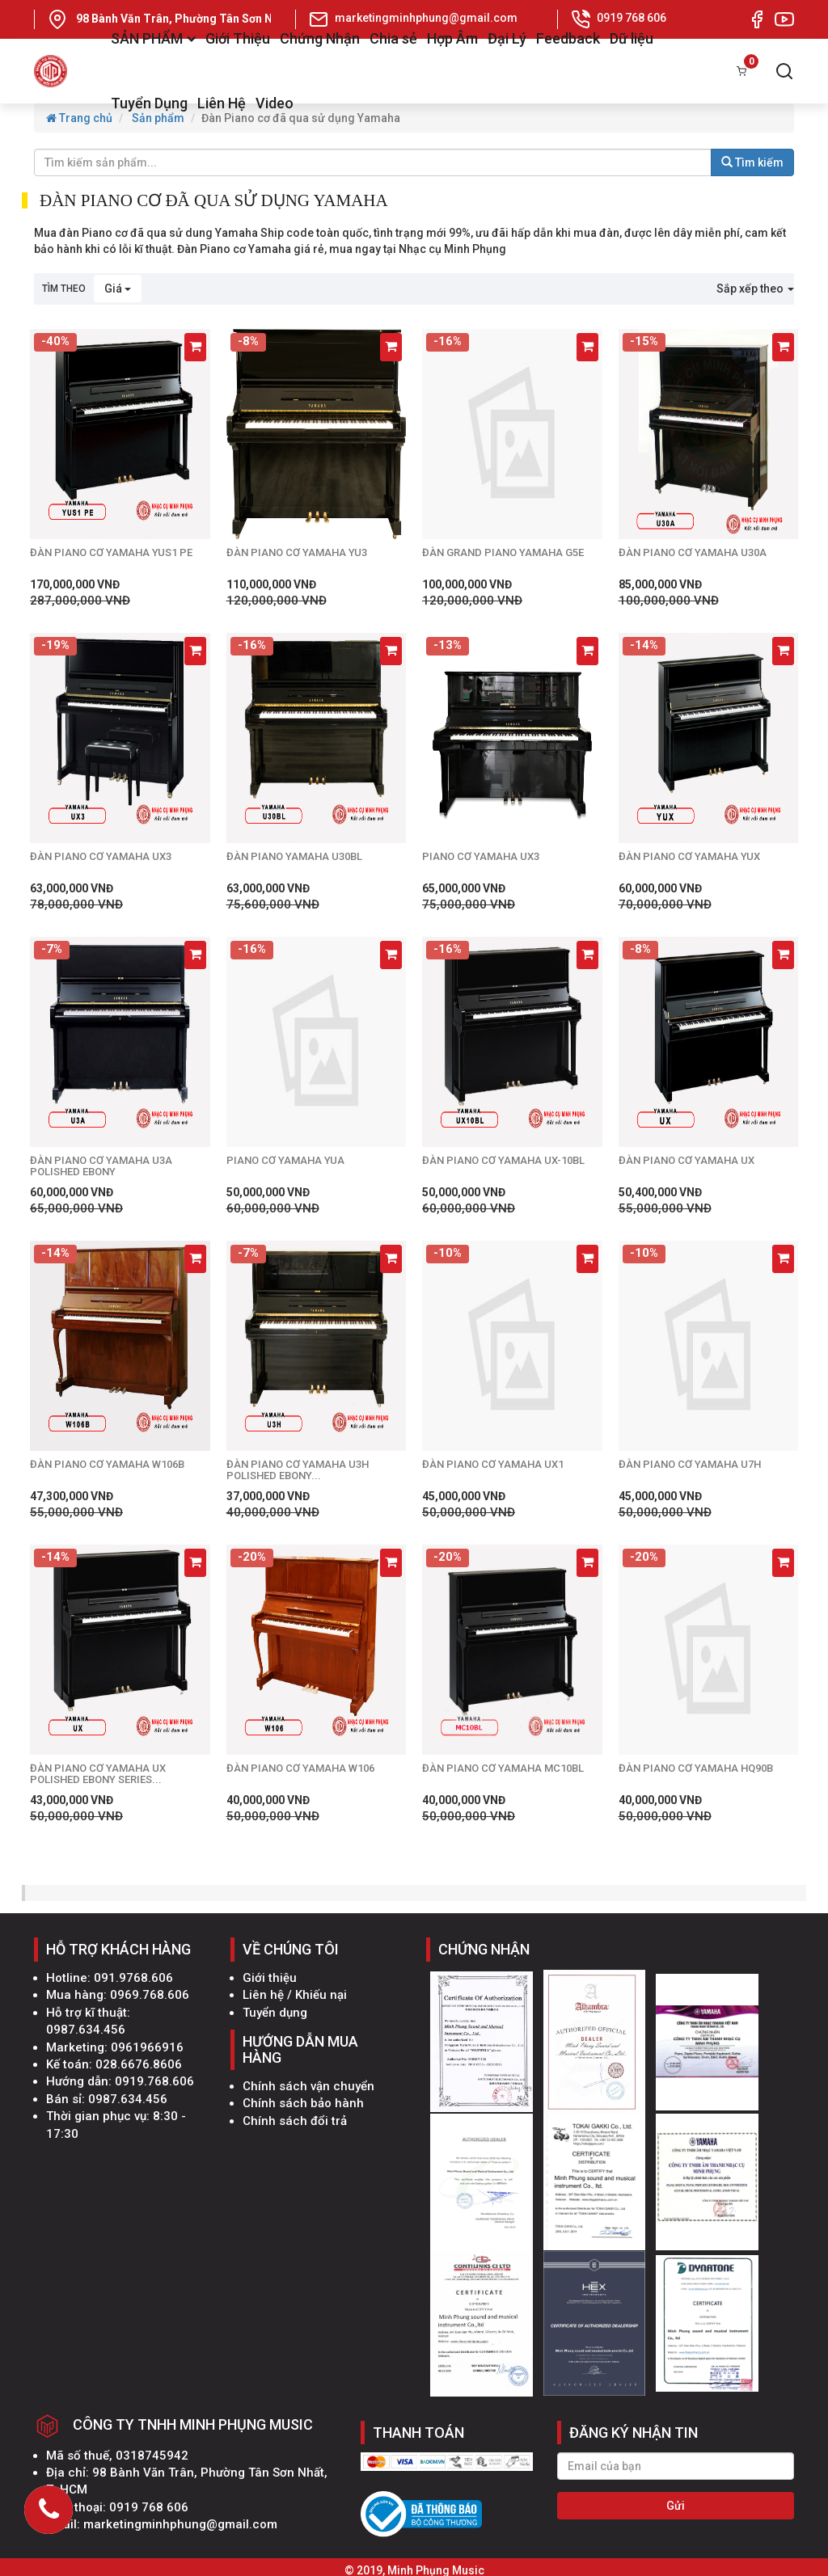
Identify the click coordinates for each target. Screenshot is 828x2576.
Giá (117, 288)
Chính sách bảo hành (303, 2103)
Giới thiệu (270, 1978)
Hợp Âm (452, 38)
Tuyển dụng (275, 2012)
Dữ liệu (631, 38)
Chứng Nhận (320, 38)
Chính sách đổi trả (295, 2121)
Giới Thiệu (237, 38)
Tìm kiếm (752, 162)
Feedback (568, 38)
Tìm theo (64, 288)
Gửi (675, 2505)
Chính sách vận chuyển (308, 2086)
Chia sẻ (393, 38)
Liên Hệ (221, 103)
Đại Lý (507, 38)
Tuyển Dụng (149, 103)
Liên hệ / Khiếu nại (295, 1995)
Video (275, 103)
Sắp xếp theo (755, 288)
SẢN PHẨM (153, 38)
